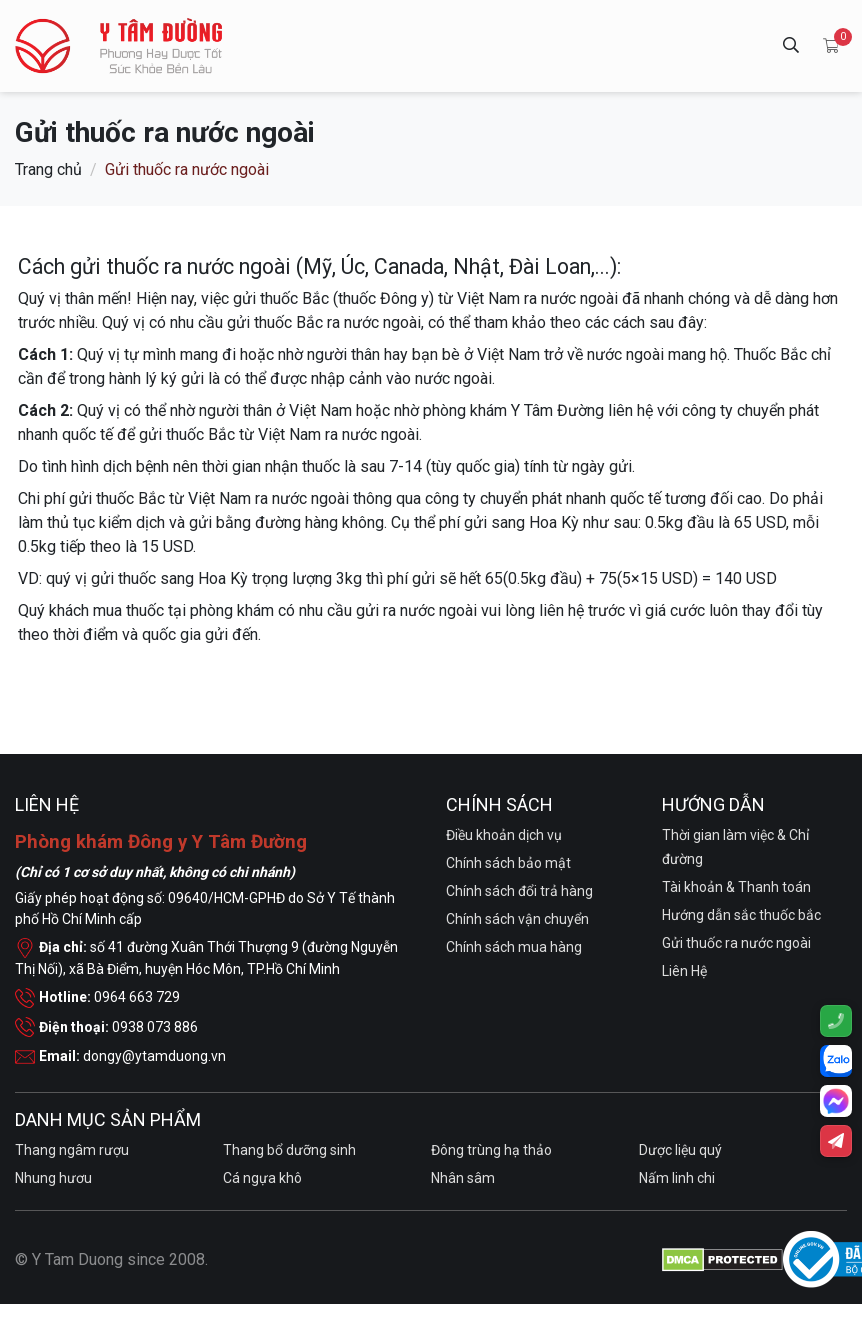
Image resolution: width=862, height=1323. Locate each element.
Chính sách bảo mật (508, 863)
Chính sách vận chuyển (517, 919)
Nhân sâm (463, 1178)
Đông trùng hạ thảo (491, 1150)
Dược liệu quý (680, 1150)
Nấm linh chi (677, 1178)
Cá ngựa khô (262, 1178)
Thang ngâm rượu (72, 1150)
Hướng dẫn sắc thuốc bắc (741, 915)
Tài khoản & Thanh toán (736, 887)
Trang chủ (48, 168)
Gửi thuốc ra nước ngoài (736, 943)
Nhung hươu (53, 1178)
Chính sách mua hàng (514, 947)
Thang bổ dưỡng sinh (289, 1150)
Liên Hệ (684, 971)
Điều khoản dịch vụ (504, 835)
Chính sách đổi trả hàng (519, 891)
